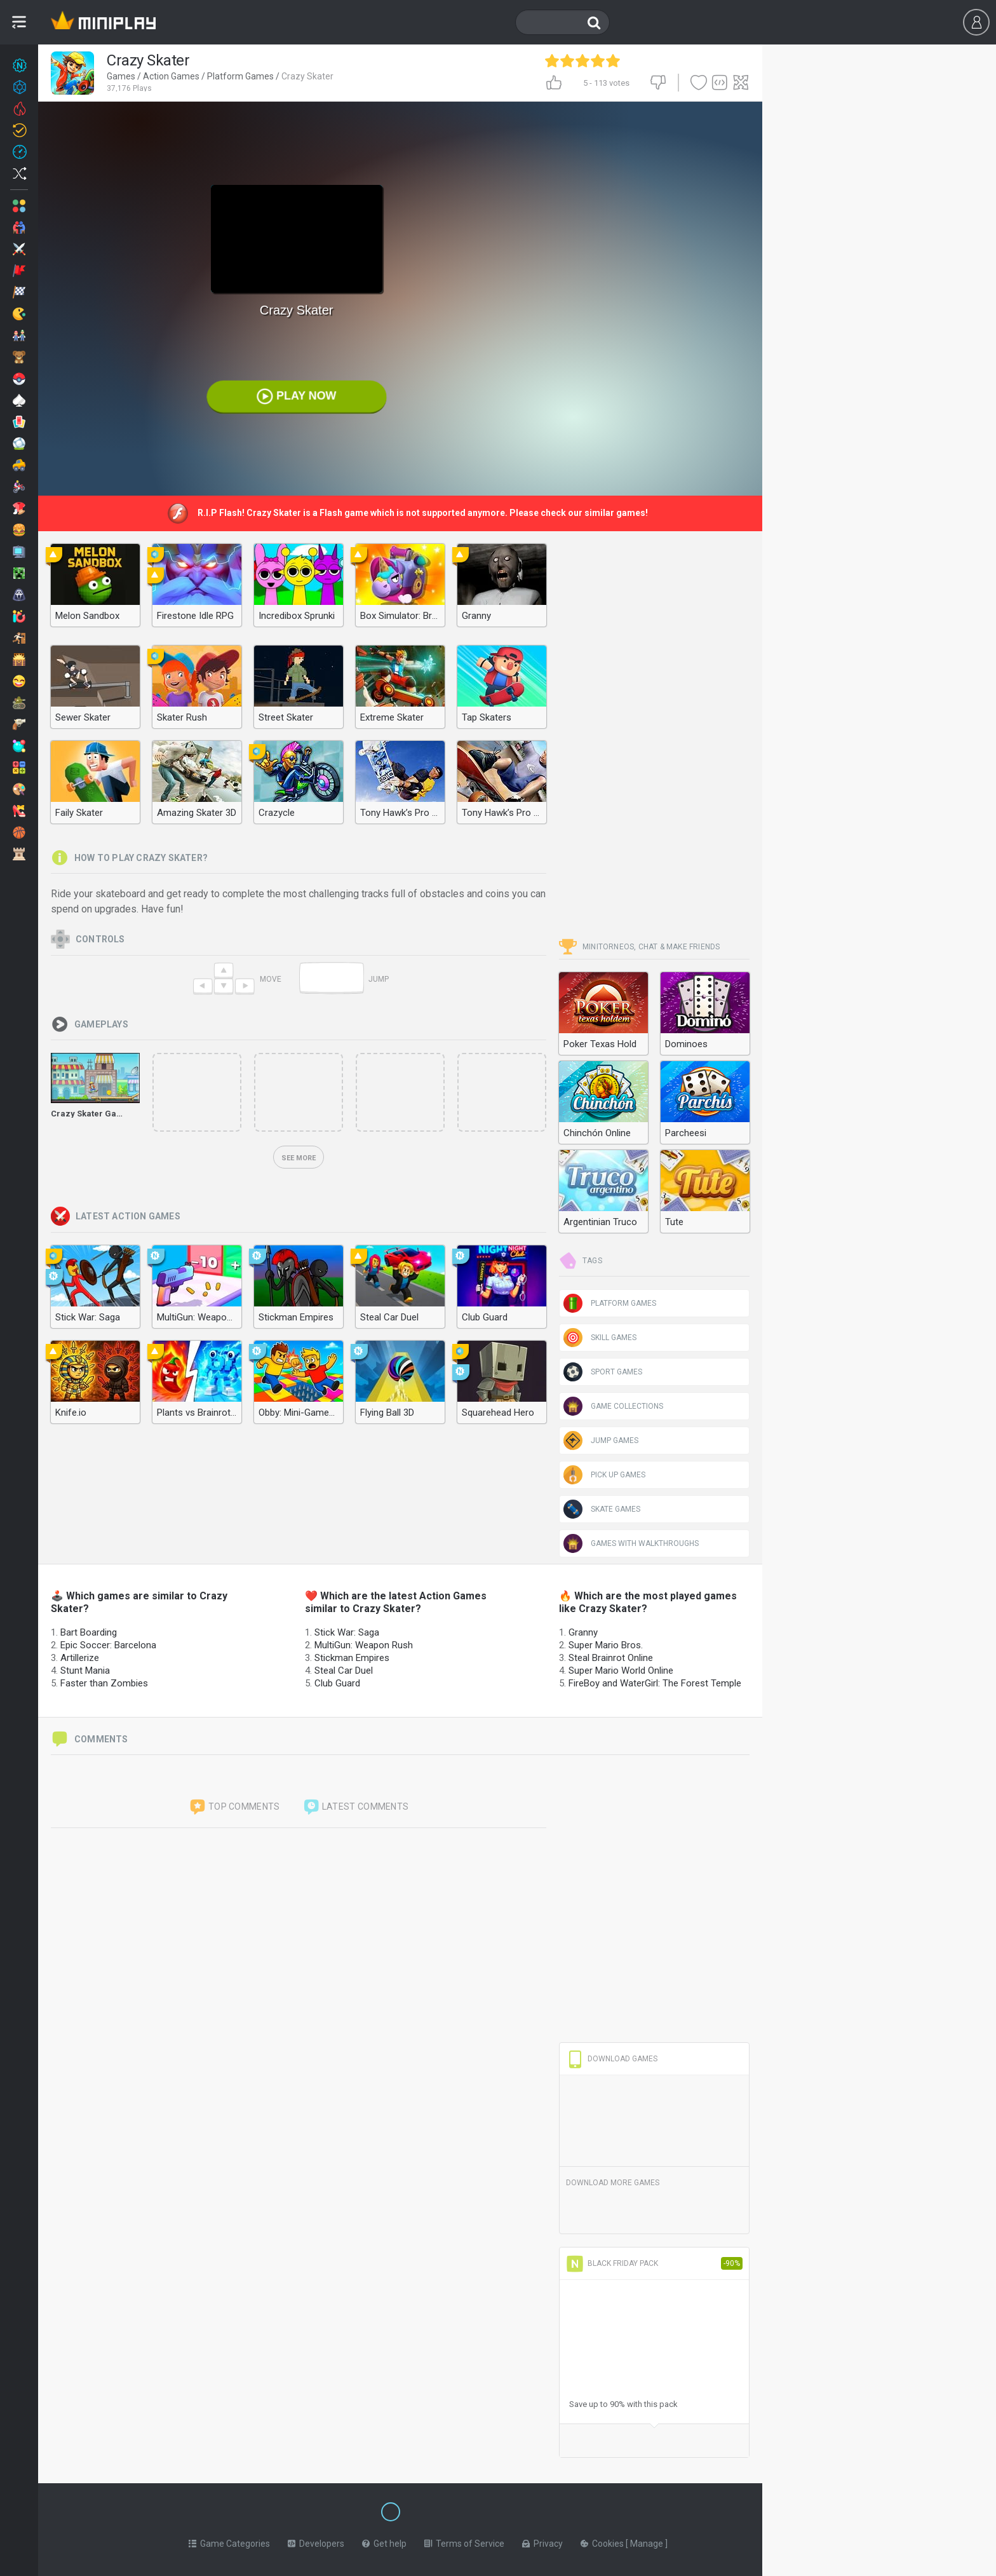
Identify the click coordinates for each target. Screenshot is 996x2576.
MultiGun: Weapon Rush (363, 1645)
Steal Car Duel (343, 1670)
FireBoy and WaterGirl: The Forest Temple (655, 1683)
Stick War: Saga (346, 1632)
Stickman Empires (351, 1658)
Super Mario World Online (621, 1670)
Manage (647, 2541)
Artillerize (79, 1658)
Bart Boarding (88, 1632)
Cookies (603, 2541)
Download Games (611, 2058)
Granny (583, 1632)
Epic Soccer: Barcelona (108, 1645)
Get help (384, 2541)
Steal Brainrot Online (611, 1658)
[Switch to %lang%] (274, 2510)
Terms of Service (464, 2541)
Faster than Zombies (104, 1683)
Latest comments (355, 1807)
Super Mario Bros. (606, 1645)
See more (298, 1158)
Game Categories (229, 2541)
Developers (316, 2541)
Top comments (234, 1807)
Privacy (542, 2541)
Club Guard (337, 1683)
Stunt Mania (85, 1670)
